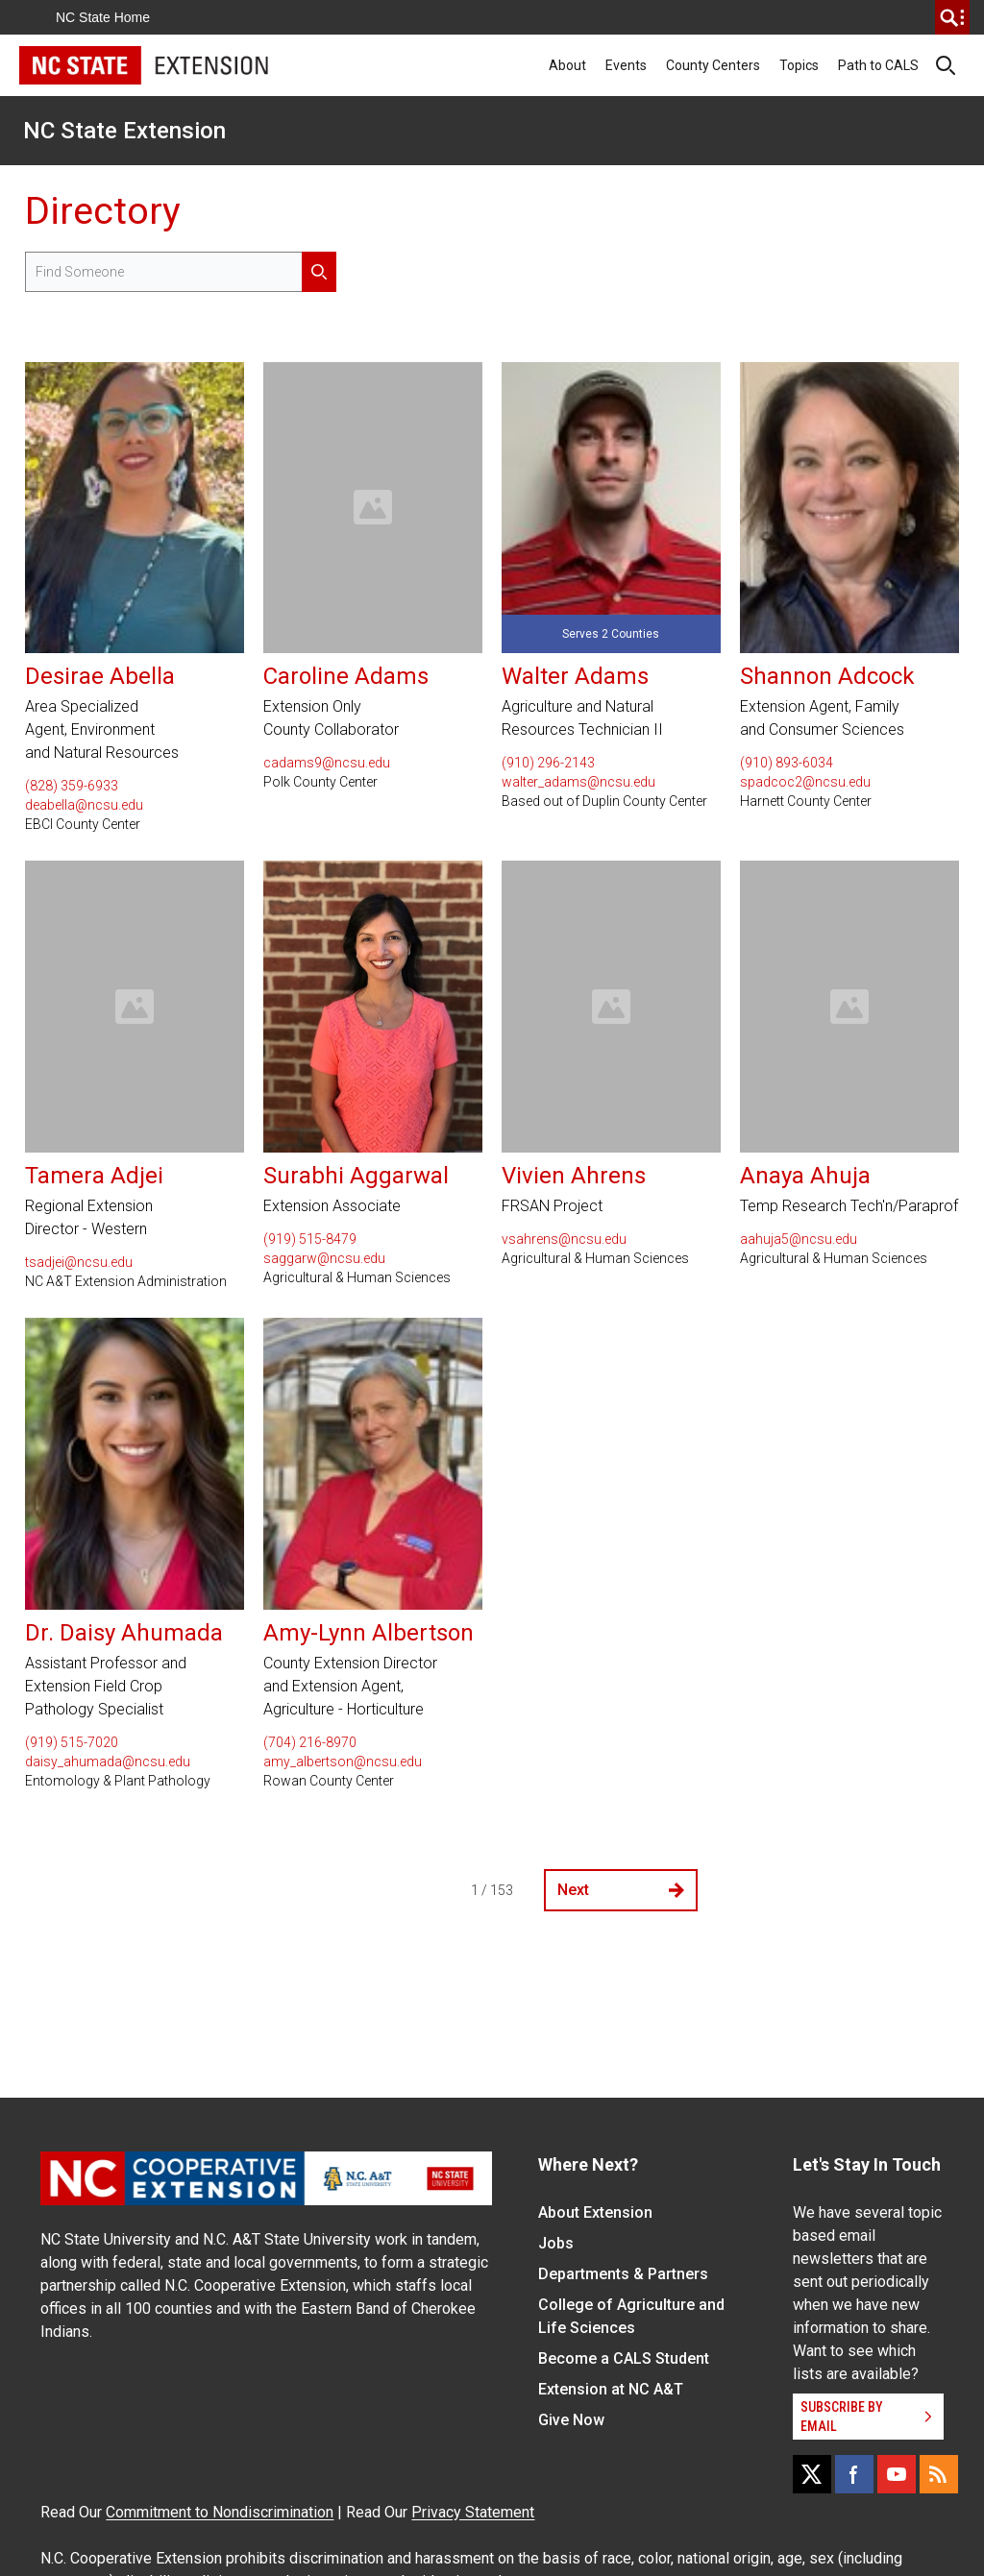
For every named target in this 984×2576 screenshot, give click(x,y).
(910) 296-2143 (548, 762)
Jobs (556, 2243)
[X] (812, 2474)
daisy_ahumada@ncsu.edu (107, 1761)
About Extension (595, 2212)
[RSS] (939, 2474)
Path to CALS (878, 65)
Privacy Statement (472, 2512)
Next (620, 1890)
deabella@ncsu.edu (84, 805)
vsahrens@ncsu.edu (564, 1239)
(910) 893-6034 (786, 762)
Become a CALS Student (623, 2358)
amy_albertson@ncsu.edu (342, 1761)
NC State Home (103, 17)
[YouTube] (896, 2474)
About (567, 65)
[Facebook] (854, 2474)
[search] (952, 17)
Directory (103, 210)
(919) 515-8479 (310, 1239)
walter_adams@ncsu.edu (578, 782)
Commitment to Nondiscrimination (219, 2512)
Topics (799, 65)
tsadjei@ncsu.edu (79, 1262)
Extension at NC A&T (610, 2389)
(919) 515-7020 (71, 1742)
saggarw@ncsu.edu (324, 1258)
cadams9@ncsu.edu (326, 762)
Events (626, 65)
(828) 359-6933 (71, 785)
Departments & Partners (623, 2274)
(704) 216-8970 (310, 1742)
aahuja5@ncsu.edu (798, 1239)
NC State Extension (124, 130)
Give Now (571, 2420)
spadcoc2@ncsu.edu (805, 782)
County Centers (713, 65)
